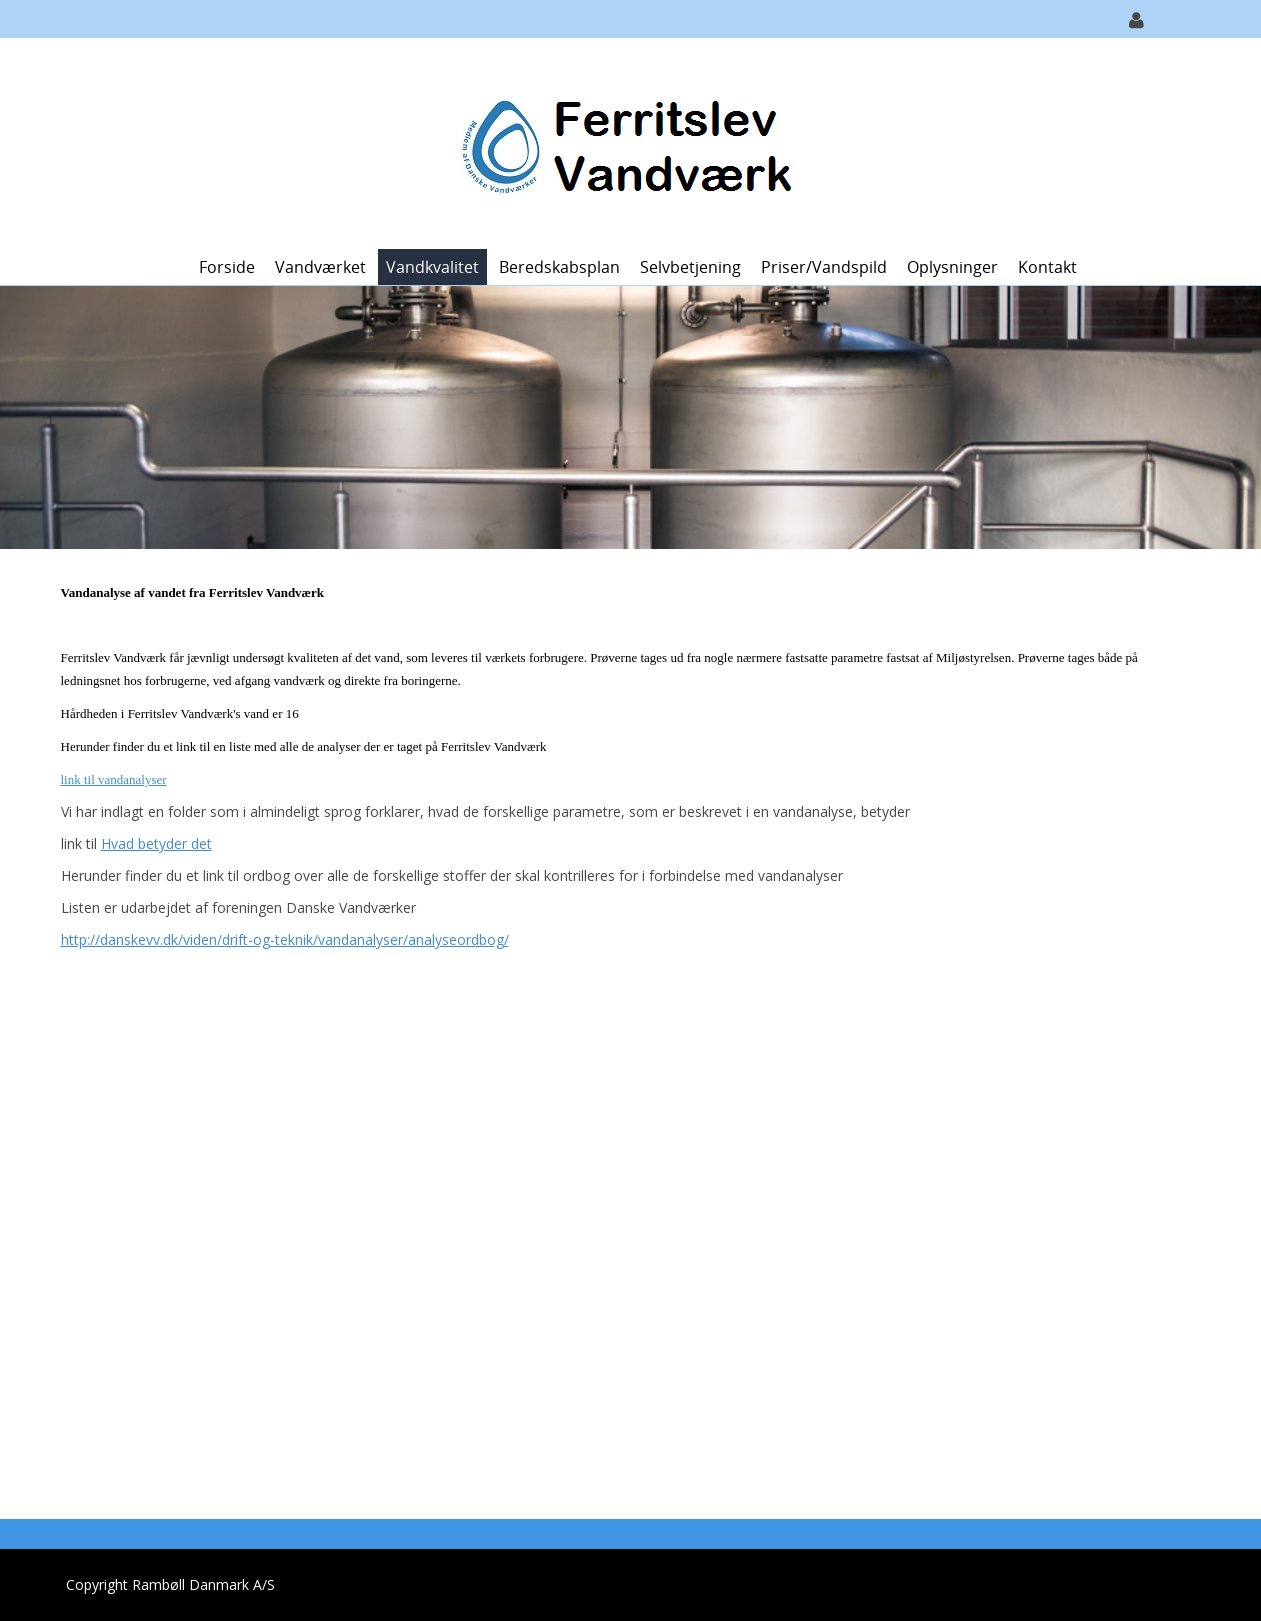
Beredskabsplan (559, 267)
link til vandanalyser (114, 779)
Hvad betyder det (156, 843)
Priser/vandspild (824, 267)
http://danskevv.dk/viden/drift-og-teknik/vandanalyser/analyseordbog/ (285, 939)
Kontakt (1047, 267)
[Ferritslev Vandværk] (623, 141)
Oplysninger (952, 267)
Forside (227, 267)
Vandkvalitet (432, 267)
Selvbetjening (690, 267)
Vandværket (320, 267)
